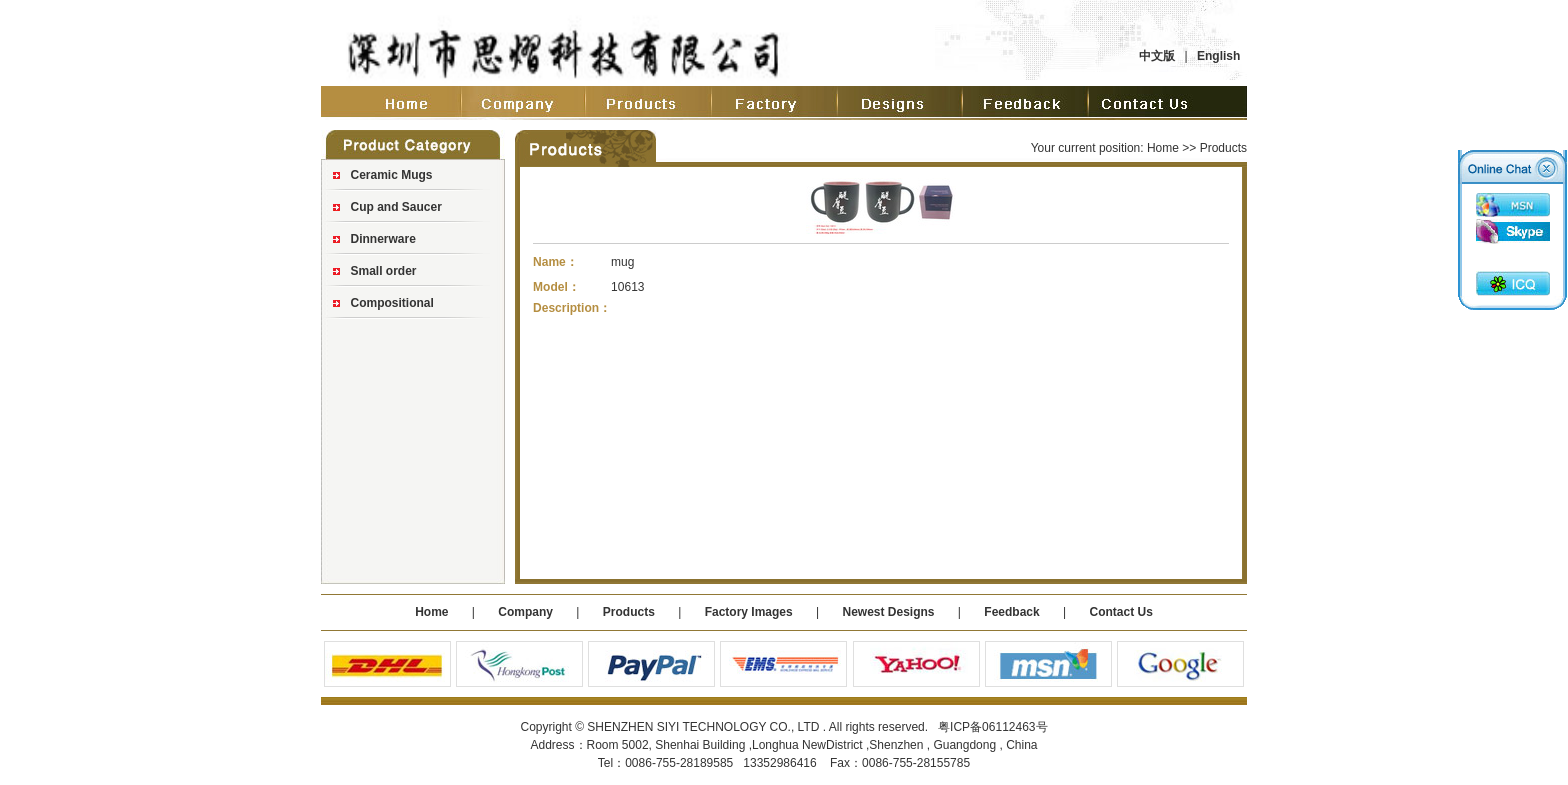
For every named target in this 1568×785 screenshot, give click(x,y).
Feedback (1011, 612)
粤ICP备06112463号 (992, 727)
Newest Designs (889, 612)
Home (1163, 148)
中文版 (1157, 56)
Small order (384, 271)
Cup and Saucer (396, 207)
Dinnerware (383, 239)
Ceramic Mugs (392, 175)
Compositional (392, 303)
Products (629, 612)
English (1218, 56)
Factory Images (749, 612)
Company (524, 612)
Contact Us (1120, 612)
